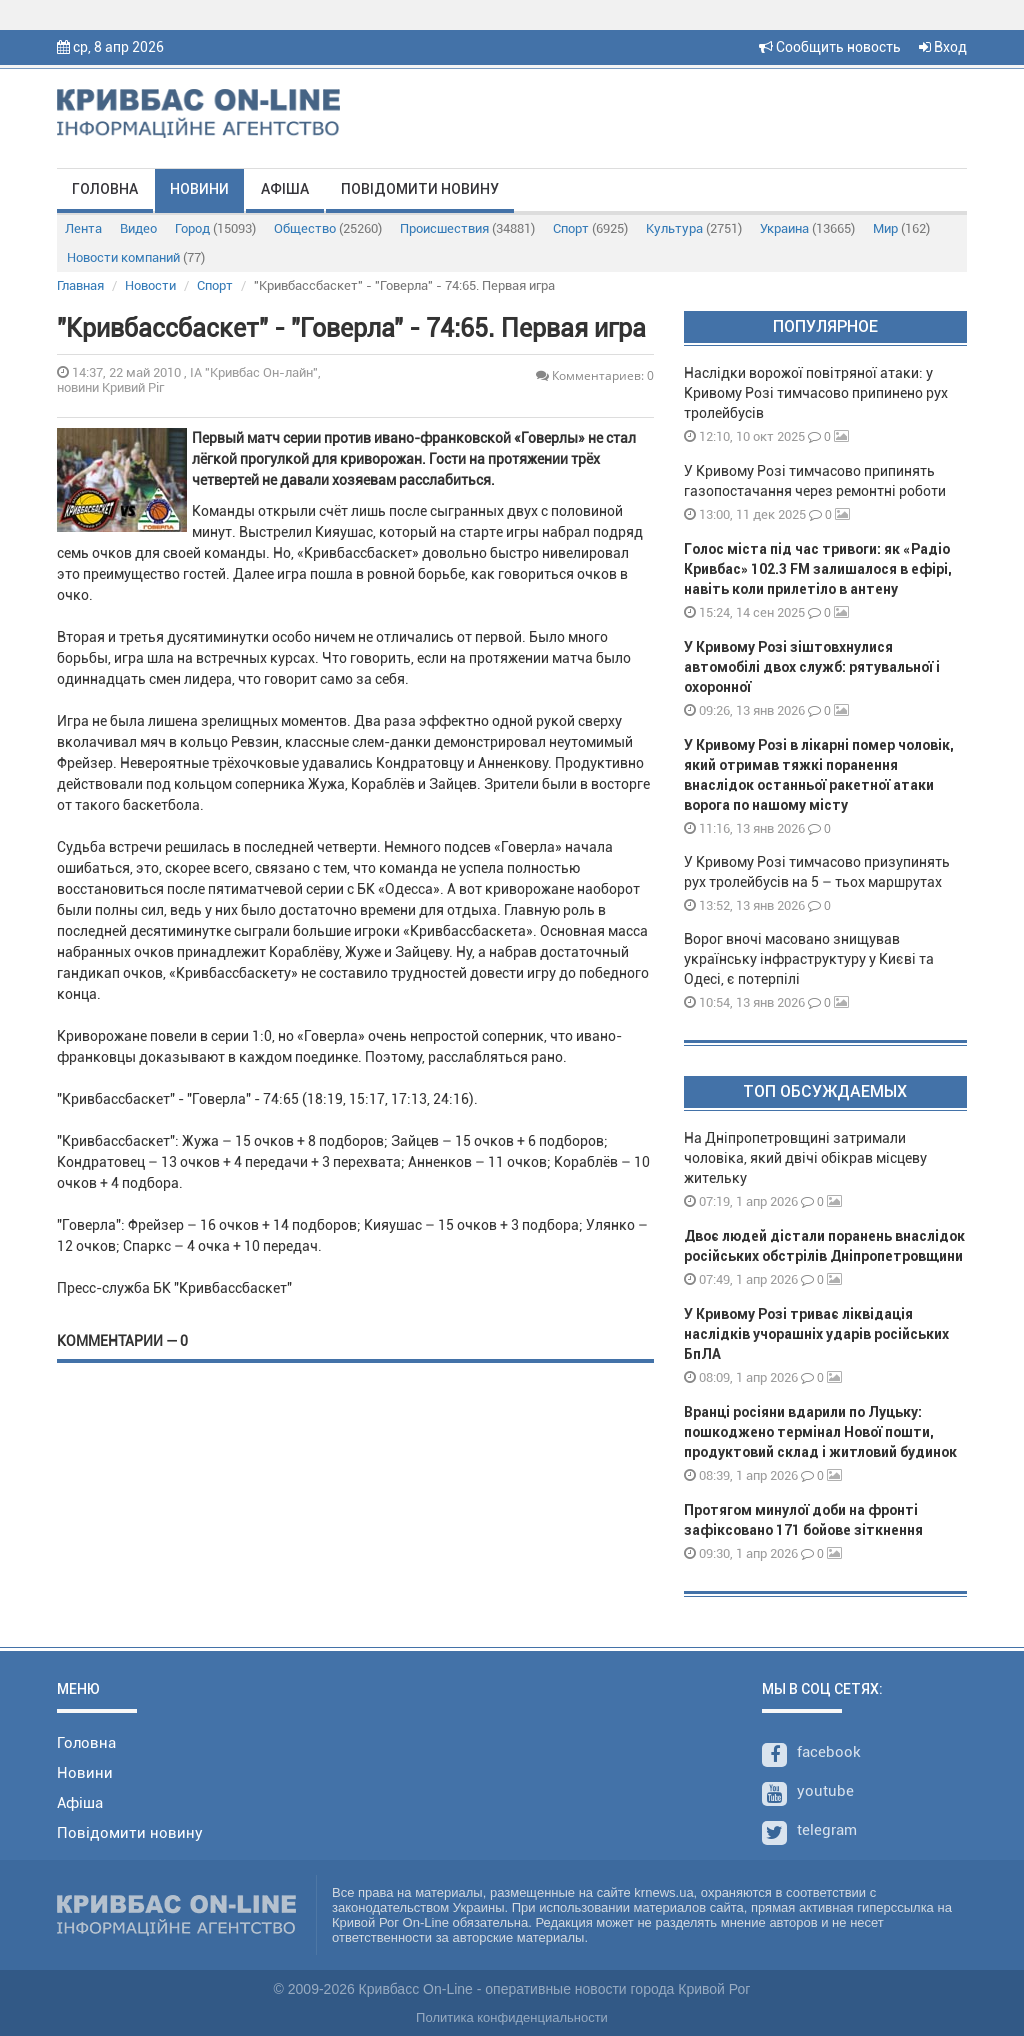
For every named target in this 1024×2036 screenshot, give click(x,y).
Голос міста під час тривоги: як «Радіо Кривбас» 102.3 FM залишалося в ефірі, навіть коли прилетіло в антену (818, 569)
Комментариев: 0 (595, 375)
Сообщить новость (830, 47)
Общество (328, 228)
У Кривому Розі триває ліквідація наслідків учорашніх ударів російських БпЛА (816, 1334)
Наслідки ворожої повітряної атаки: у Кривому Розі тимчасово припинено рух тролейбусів (816, 393)
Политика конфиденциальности (512, 2017)
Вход (943, 47)
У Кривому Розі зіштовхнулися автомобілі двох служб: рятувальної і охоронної (812, 667)
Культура (694, 228)
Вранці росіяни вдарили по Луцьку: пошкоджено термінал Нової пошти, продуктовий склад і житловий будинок (820, 1432)
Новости (150, 285)
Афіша (285, 189)
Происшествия (467, 228)
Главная (80, 285)
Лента (83, 228)
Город (215, 228)
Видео (138, 228)
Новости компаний (136, 257)
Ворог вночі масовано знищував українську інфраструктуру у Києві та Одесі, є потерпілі (809, 959)
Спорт (590, 228)
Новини (199, 189)
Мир (901, 228)
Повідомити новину (420, 189)
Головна (105, 189)
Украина (807, 228)
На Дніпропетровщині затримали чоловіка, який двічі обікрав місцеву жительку (805, 1158)
